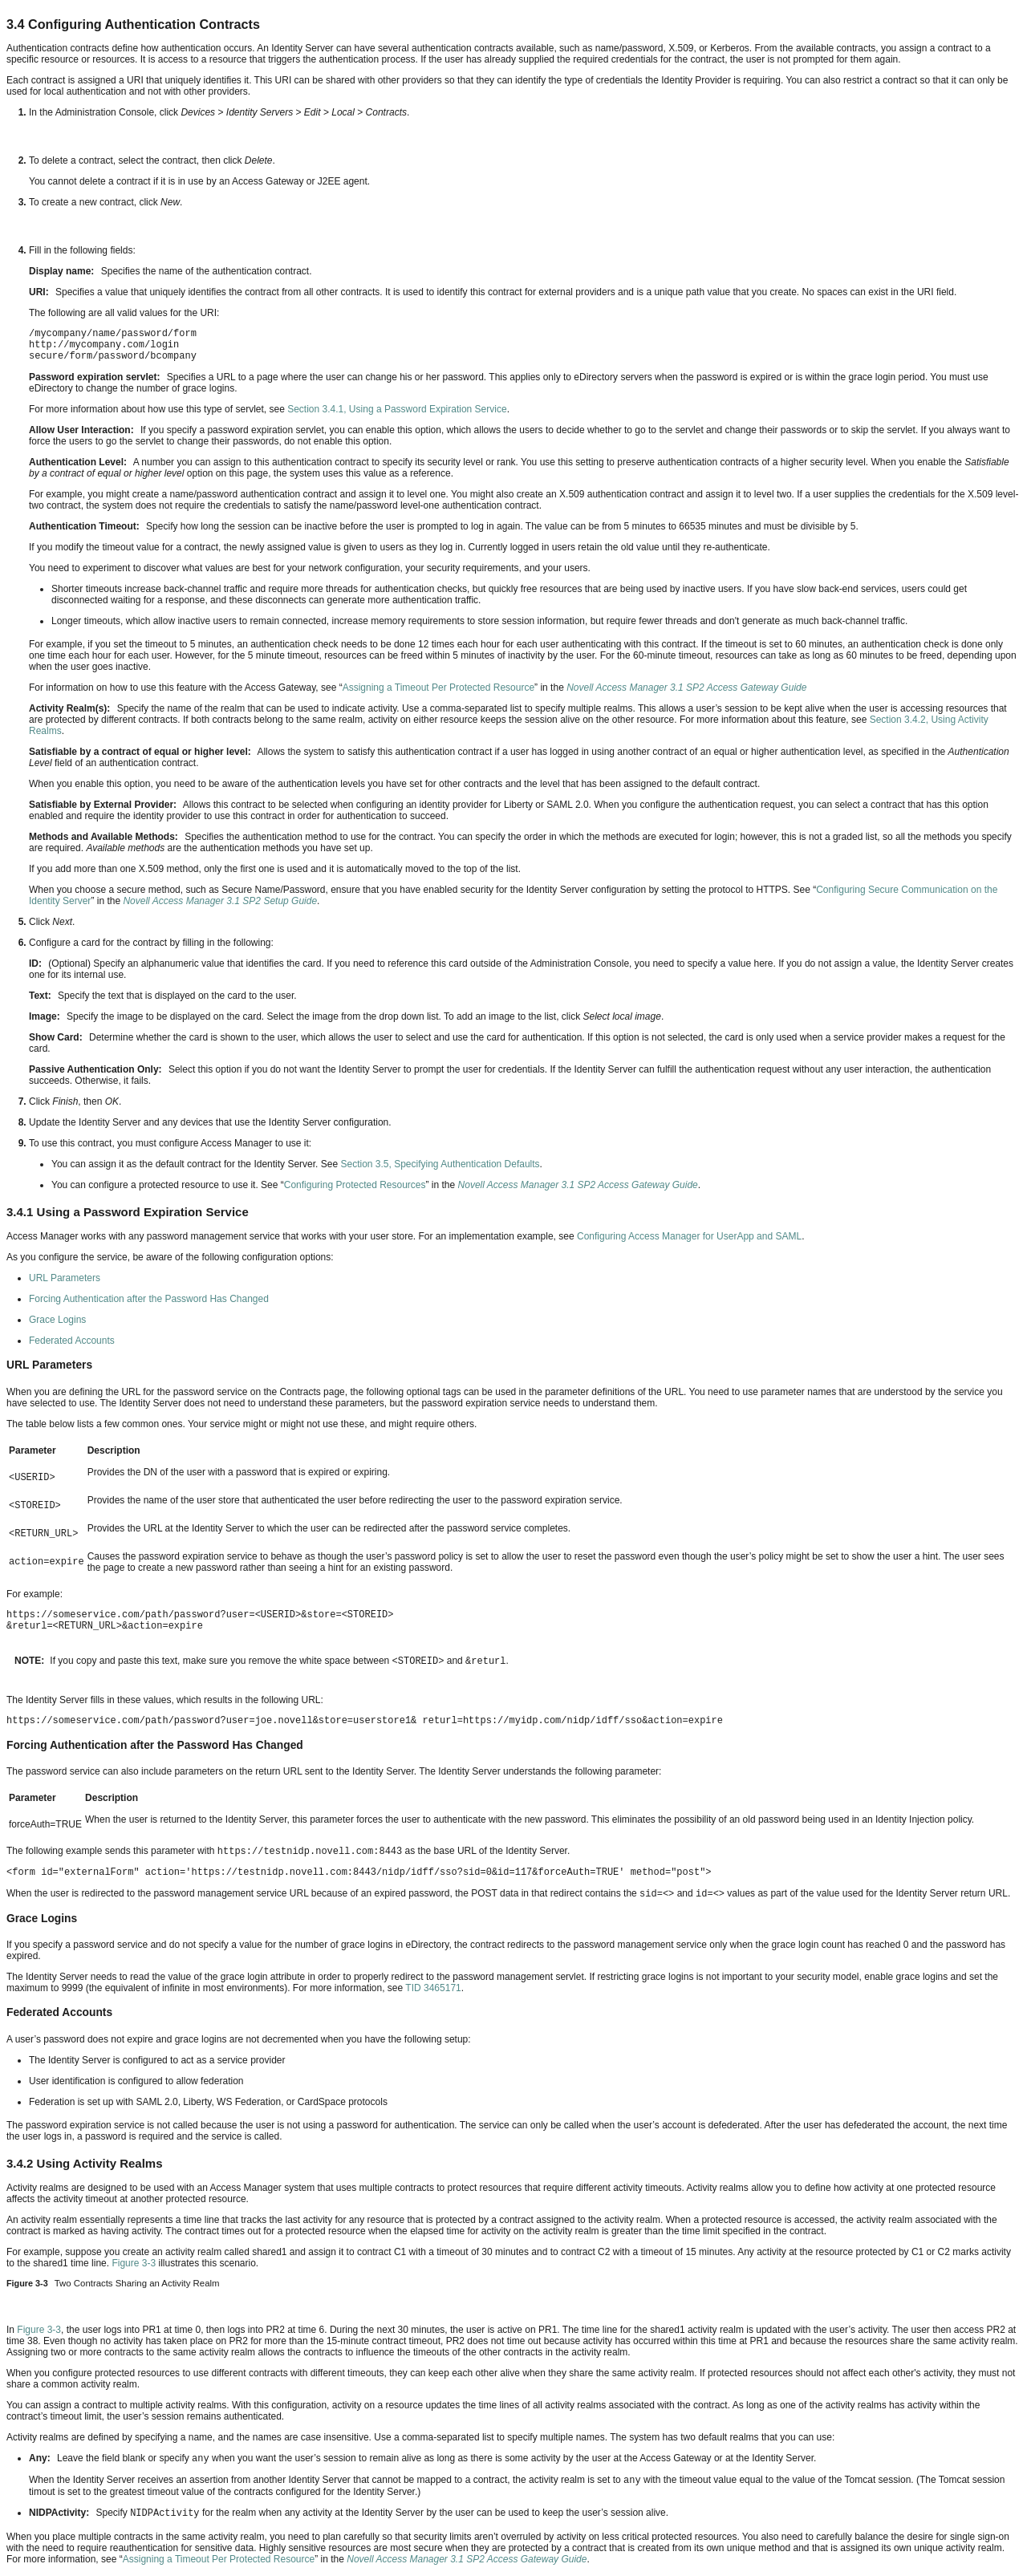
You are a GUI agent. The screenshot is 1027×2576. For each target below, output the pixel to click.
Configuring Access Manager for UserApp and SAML (689, 1236)
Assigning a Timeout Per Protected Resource (438, 687)
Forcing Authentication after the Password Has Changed (149, 1298)
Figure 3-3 (134, 2263)
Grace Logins (57, 1319)
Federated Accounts (72, 1340)
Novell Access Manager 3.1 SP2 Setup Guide (220, 901)
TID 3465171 (433, 1988)
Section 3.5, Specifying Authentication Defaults (439, 1164)
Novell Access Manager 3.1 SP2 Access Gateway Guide (686, 687)
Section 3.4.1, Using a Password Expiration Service (396, 409)
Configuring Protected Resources (355, 1185)
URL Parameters (64, 1278)
